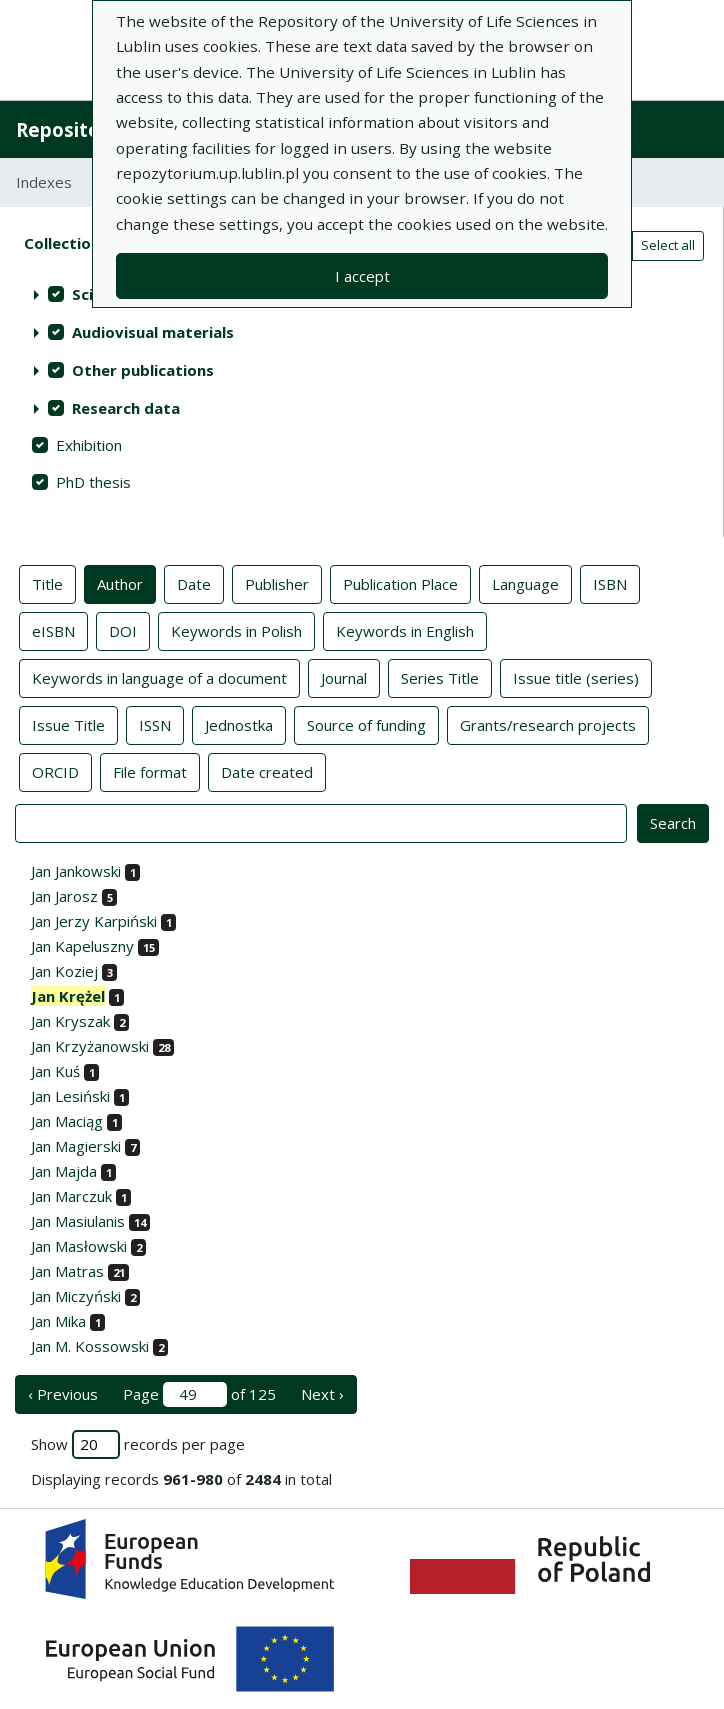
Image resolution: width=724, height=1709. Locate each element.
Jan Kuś (55, 1071)
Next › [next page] (322, 1394)
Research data (126, 408)
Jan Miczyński (76, 1296)
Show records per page (138, 1444)
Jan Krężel (68, 996)
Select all (668, 245)
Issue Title (68, 724)
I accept (362, 276)
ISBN (610, 583)
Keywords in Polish (236, 630)
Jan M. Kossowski (90, 1346)
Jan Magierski (76, 1146)
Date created (267, 771)
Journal (344, 677)
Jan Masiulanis (78, 1221)
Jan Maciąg (67, 1121)
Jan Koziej (64, 971)
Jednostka (239, 724)
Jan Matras (67, 1271)
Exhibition (89, 445)
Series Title (440, 677)
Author (120, 583)
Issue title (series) (576, 677)
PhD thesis (93, 482)
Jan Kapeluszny (82, 946)
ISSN (155, 724)
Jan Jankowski (76, 871)
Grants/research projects (548, 724)
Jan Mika (58, 1321)
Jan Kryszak (70, 1021)
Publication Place (400, 583)
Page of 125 (199, 1394)
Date (194, 583)
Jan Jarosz (64, 896)
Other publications (143, 370)
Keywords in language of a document (159, 677)
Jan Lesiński (70, 1096)
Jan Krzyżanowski (90, 1046)
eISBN (53, 630)
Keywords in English (405, 630)
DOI (123, 630)
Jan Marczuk (71, 1196)
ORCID (55, 771)
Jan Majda (64, 1171)
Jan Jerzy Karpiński (94, 921)
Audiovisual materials (153, 332)
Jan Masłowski (79, 1246)
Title (47, 583)
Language (525, 583)
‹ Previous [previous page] (63, 1394)
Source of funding (366, 724)
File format (150, 771)
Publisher (277, 583)
